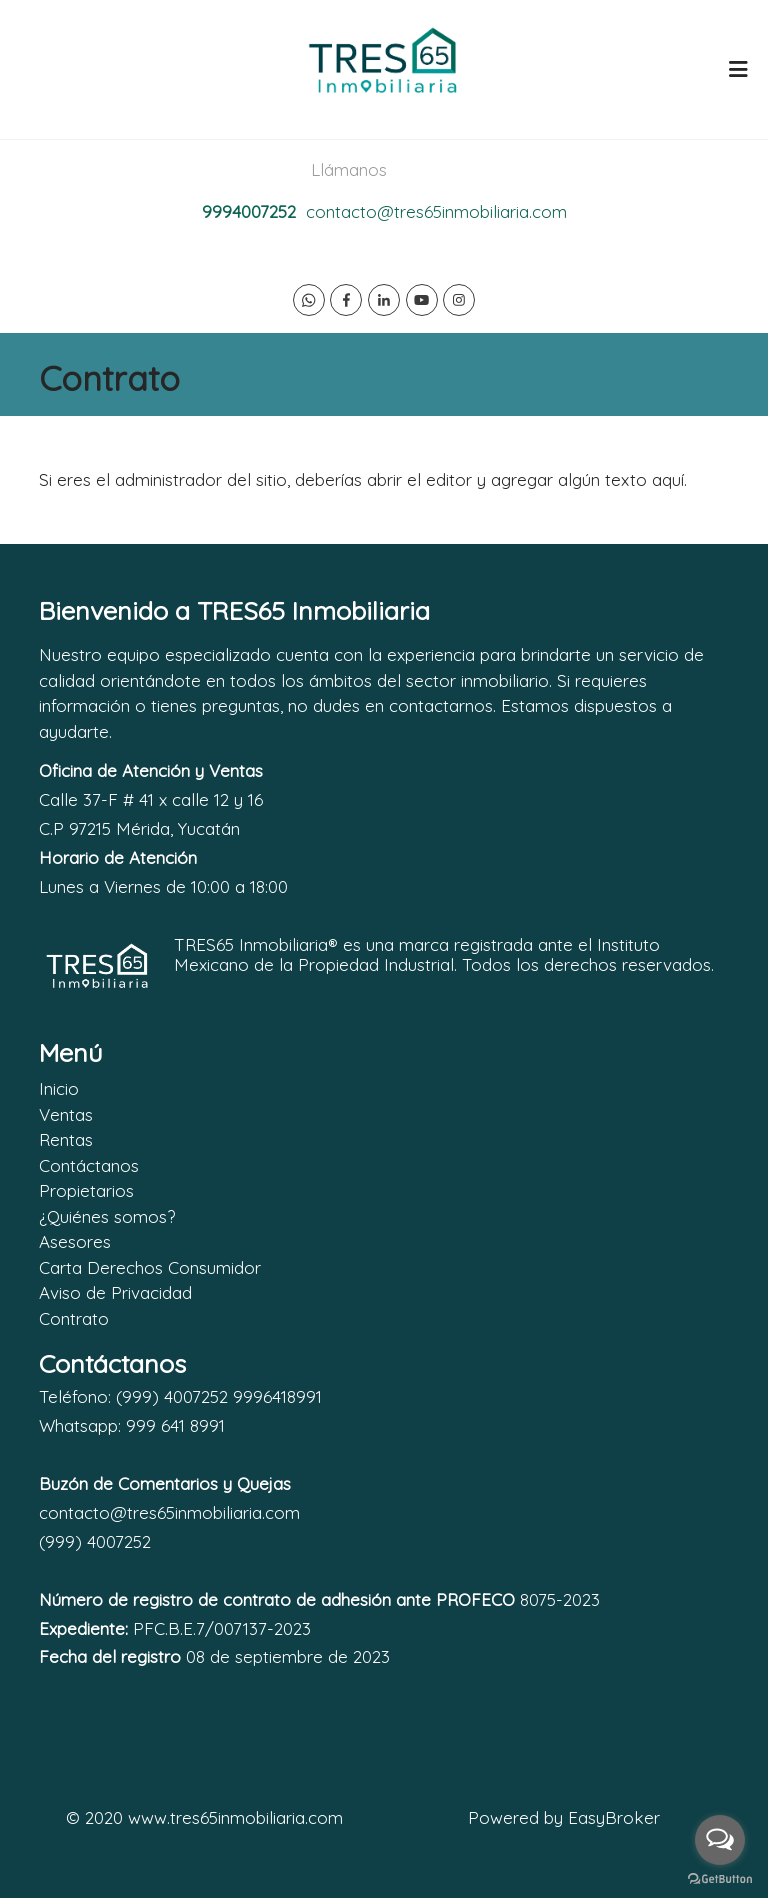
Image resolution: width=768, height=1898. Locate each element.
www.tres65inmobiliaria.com (235, 1817)
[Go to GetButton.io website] (720, 1878)
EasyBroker (614, 1817)
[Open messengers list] (720, 1840)
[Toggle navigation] (738, 69)
